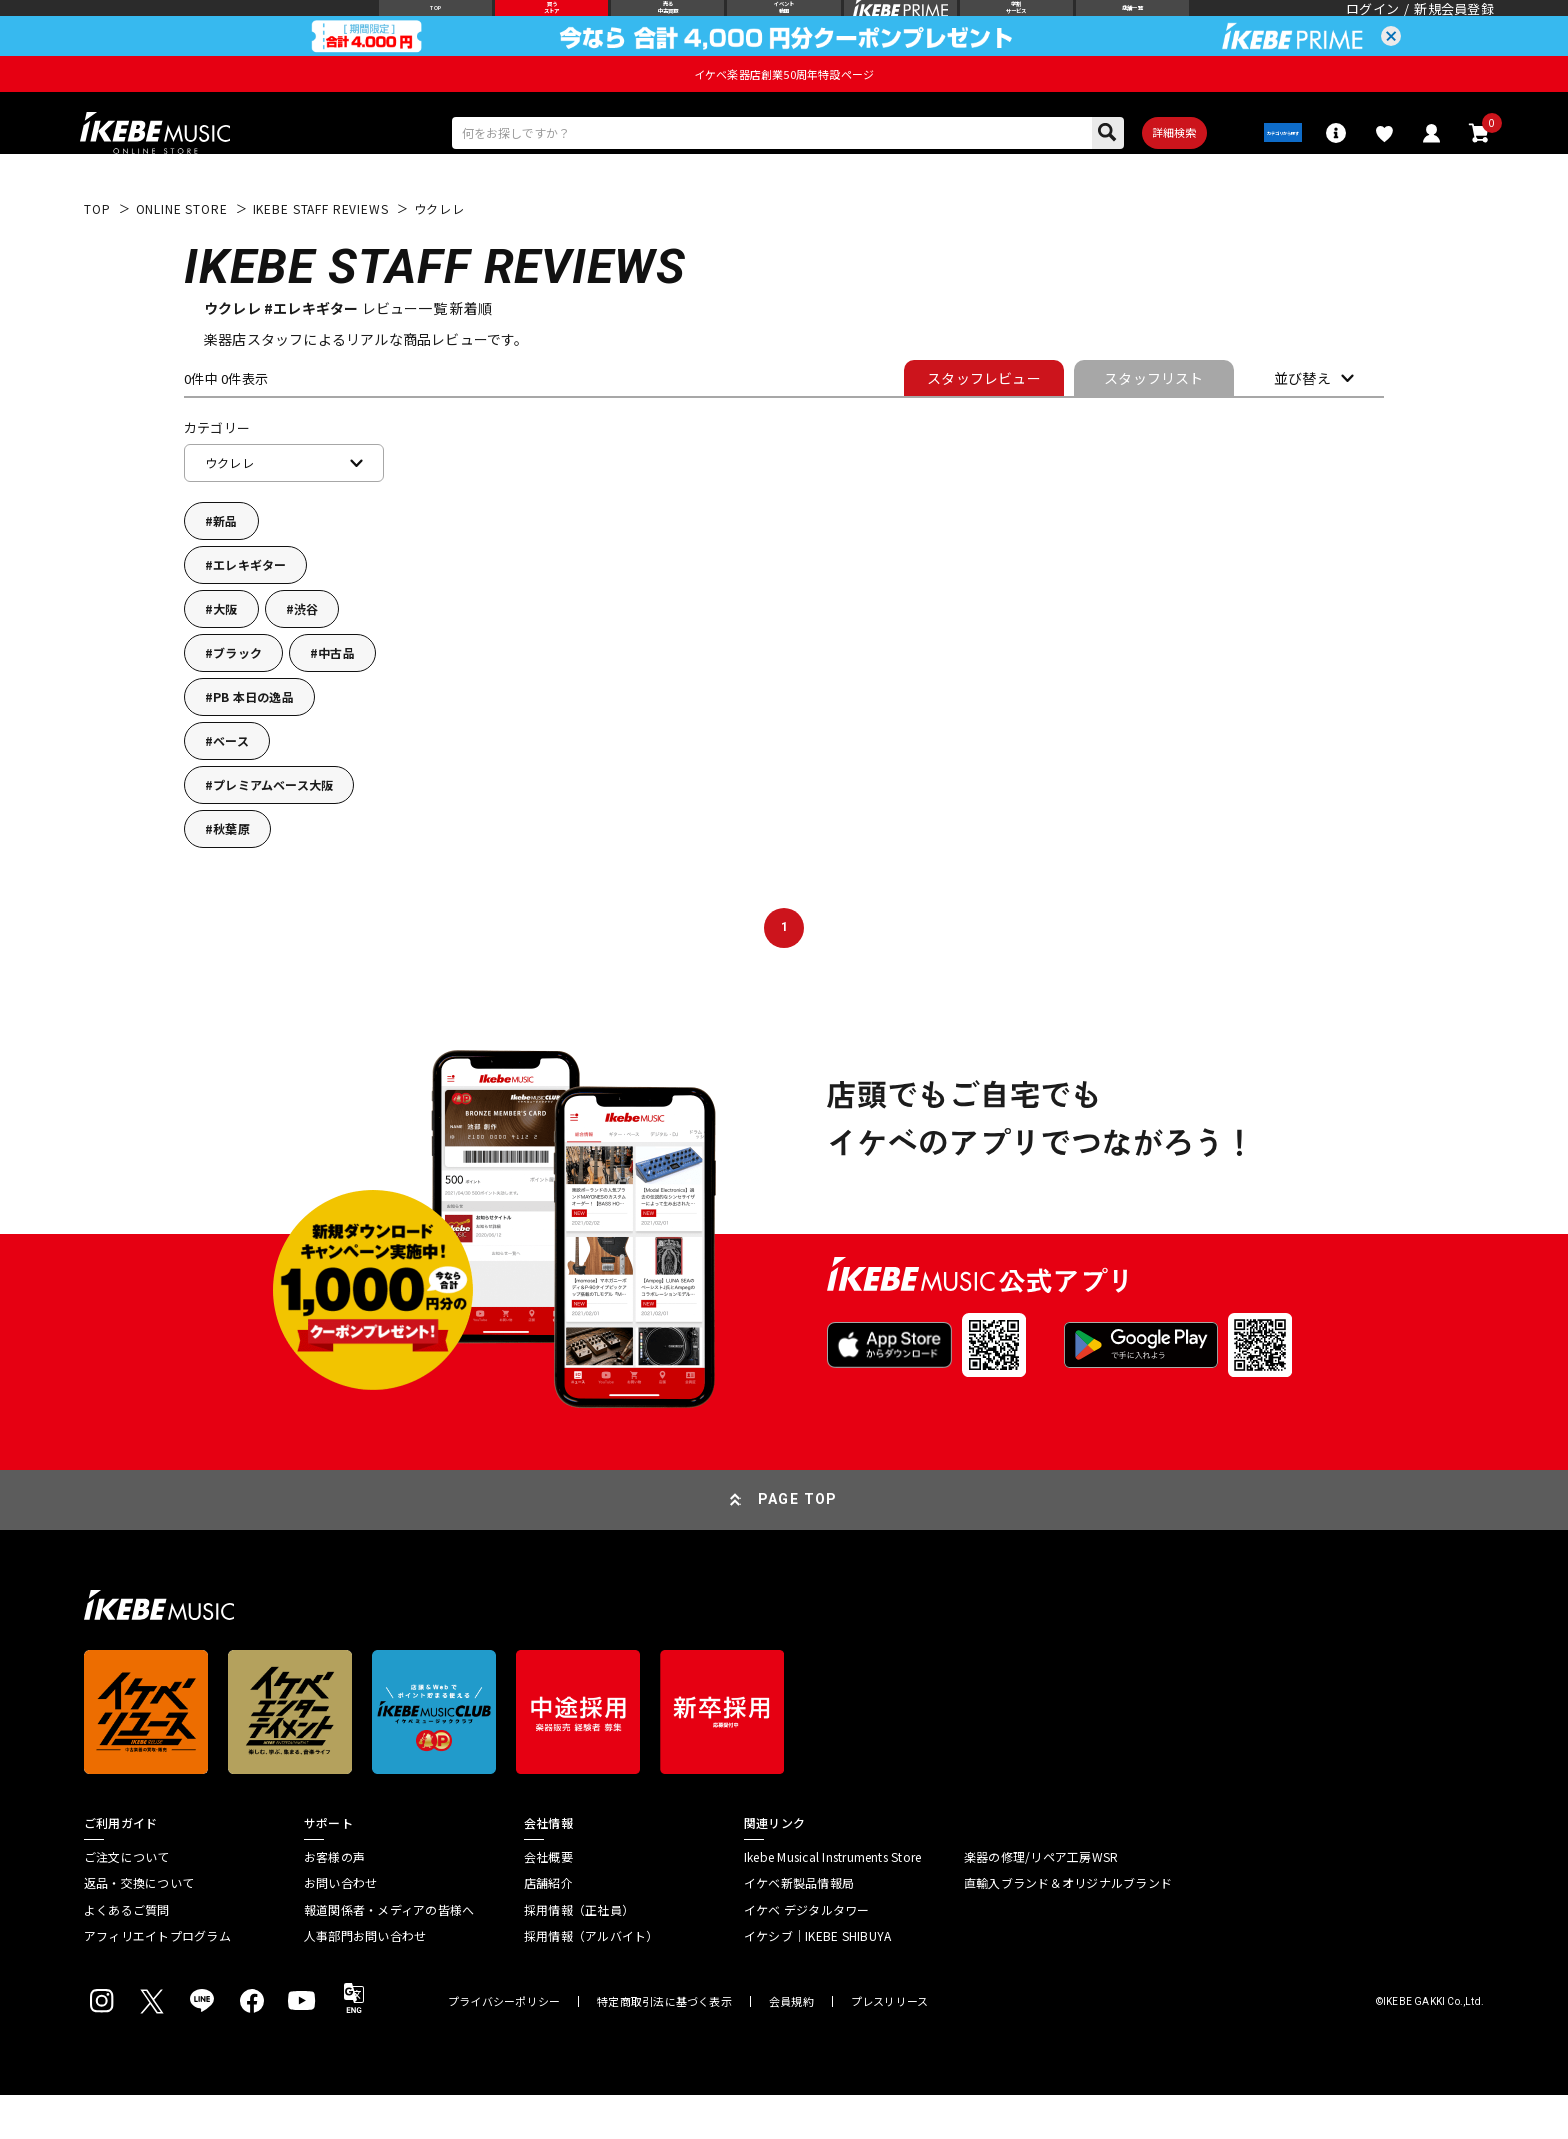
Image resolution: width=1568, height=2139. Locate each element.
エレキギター (249, 608)
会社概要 (548, 1900)
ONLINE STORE (182, 252)
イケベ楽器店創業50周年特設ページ (784, 105)
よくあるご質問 (127, 1953)
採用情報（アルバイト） (591, 1979)
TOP (97, 252)
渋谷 (306, 652)
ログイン (1372, 24)
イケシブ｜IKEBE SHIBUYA (817, 1979)
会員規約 (791, 2045)
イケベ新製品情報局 (799, 1927)
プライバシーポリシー (504, 2045)
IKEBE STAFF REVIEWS (321, 252)
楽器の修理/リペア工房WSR (1041, 1900)
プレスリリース (890, 2045)
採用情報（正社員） (579, 1953)
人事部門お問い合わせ (365, 1979)
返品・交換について (139, 1927)
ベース (231, 784)
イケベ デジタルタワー (807, 1953)
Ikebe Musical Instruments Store (832, 1900)
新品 (225, 564)
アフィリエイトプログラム (157, 1979)
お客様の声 (334, 1900)
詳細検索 (1127, 170)
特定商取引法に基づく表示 (664, 2045)
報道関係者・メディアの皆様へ (389, 1953)
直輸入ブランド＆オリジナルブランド (1068, 1927)
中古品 (336, 696)
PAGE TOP (798, 1543)
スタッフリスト (1153, 421)
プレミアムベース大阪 (273, 828)
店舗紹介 (548, 1927)
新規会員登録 (1454, 24)
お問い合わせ (340, 1927)
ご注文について (127, 1900)
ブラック (237, 696)
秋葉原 (231, 872)
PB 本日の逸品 (253, 740)
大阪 (225, 652)
